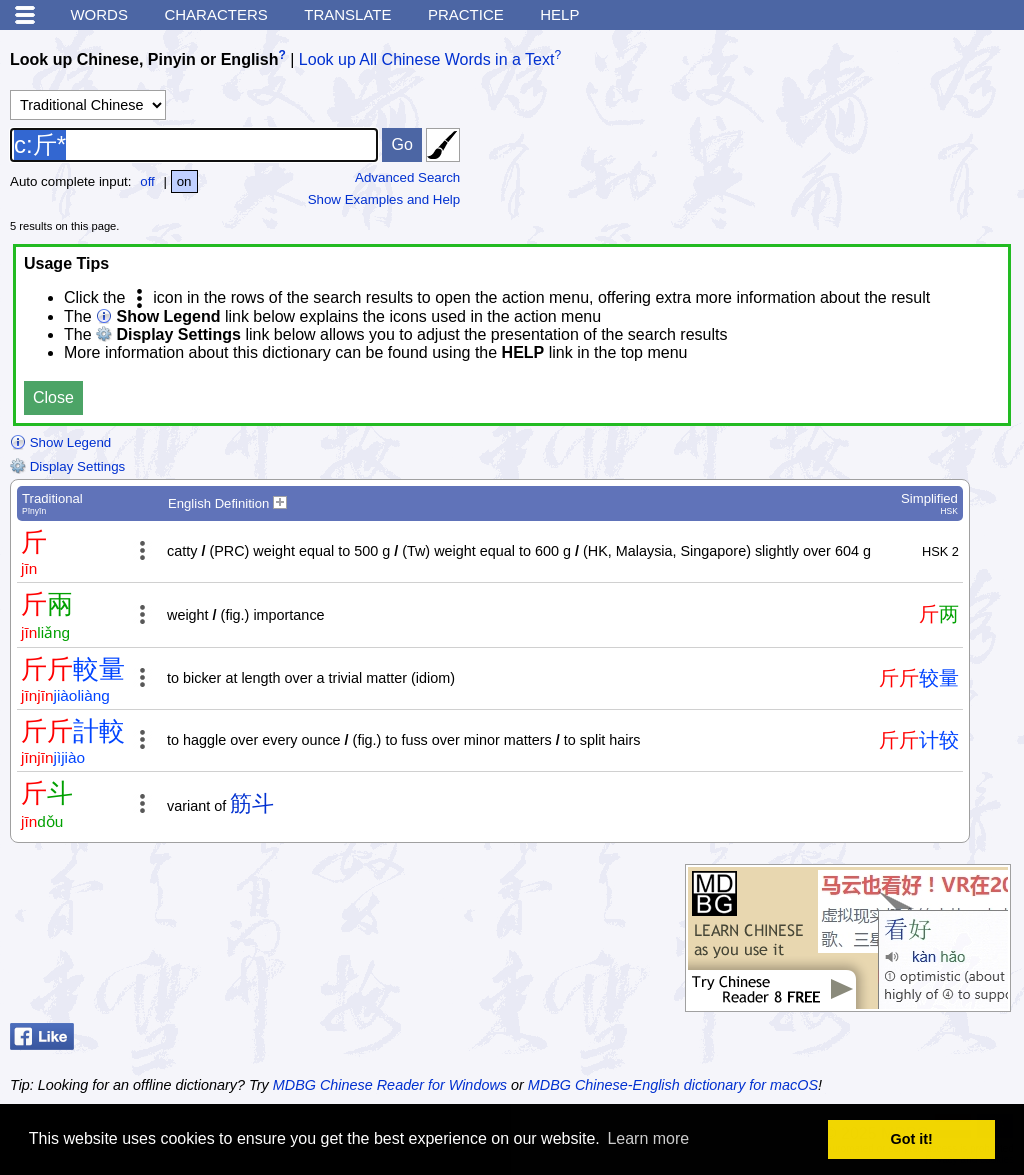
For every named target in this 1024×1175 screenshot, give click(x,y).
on (184, 181)
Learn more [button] (648, 1138)
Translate (347, 14)
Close (53, 397)
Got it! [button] (912, 1139)
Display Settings (67, 466)
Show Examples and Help (384, 199)
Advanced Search (407, 177)
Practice (466, 14)
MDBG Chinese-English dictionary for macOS (673, 1085)
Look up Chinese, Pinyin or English (144, 59)
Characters (215, 14)
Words (99, 14)
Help (559, 14)
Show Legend (60, 442)
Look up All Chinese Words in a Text (427, 59)
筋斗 (252, 803)
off (147, 181)
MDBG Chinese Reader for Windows (390, 1085)
